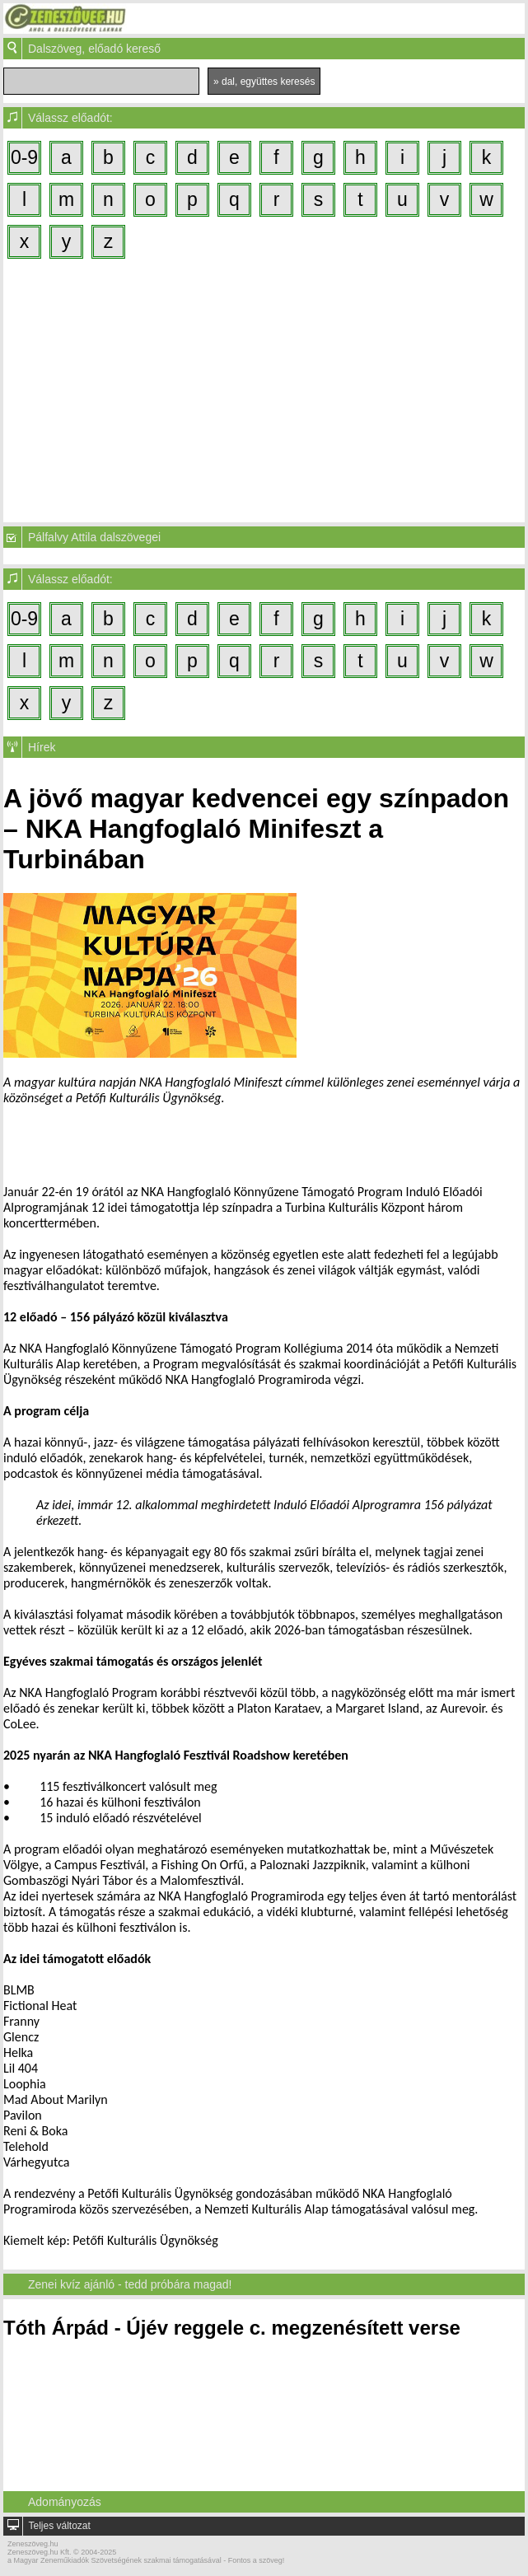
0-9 (24, 157)
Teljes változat (59, 2526)
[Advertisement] (264, 390)
